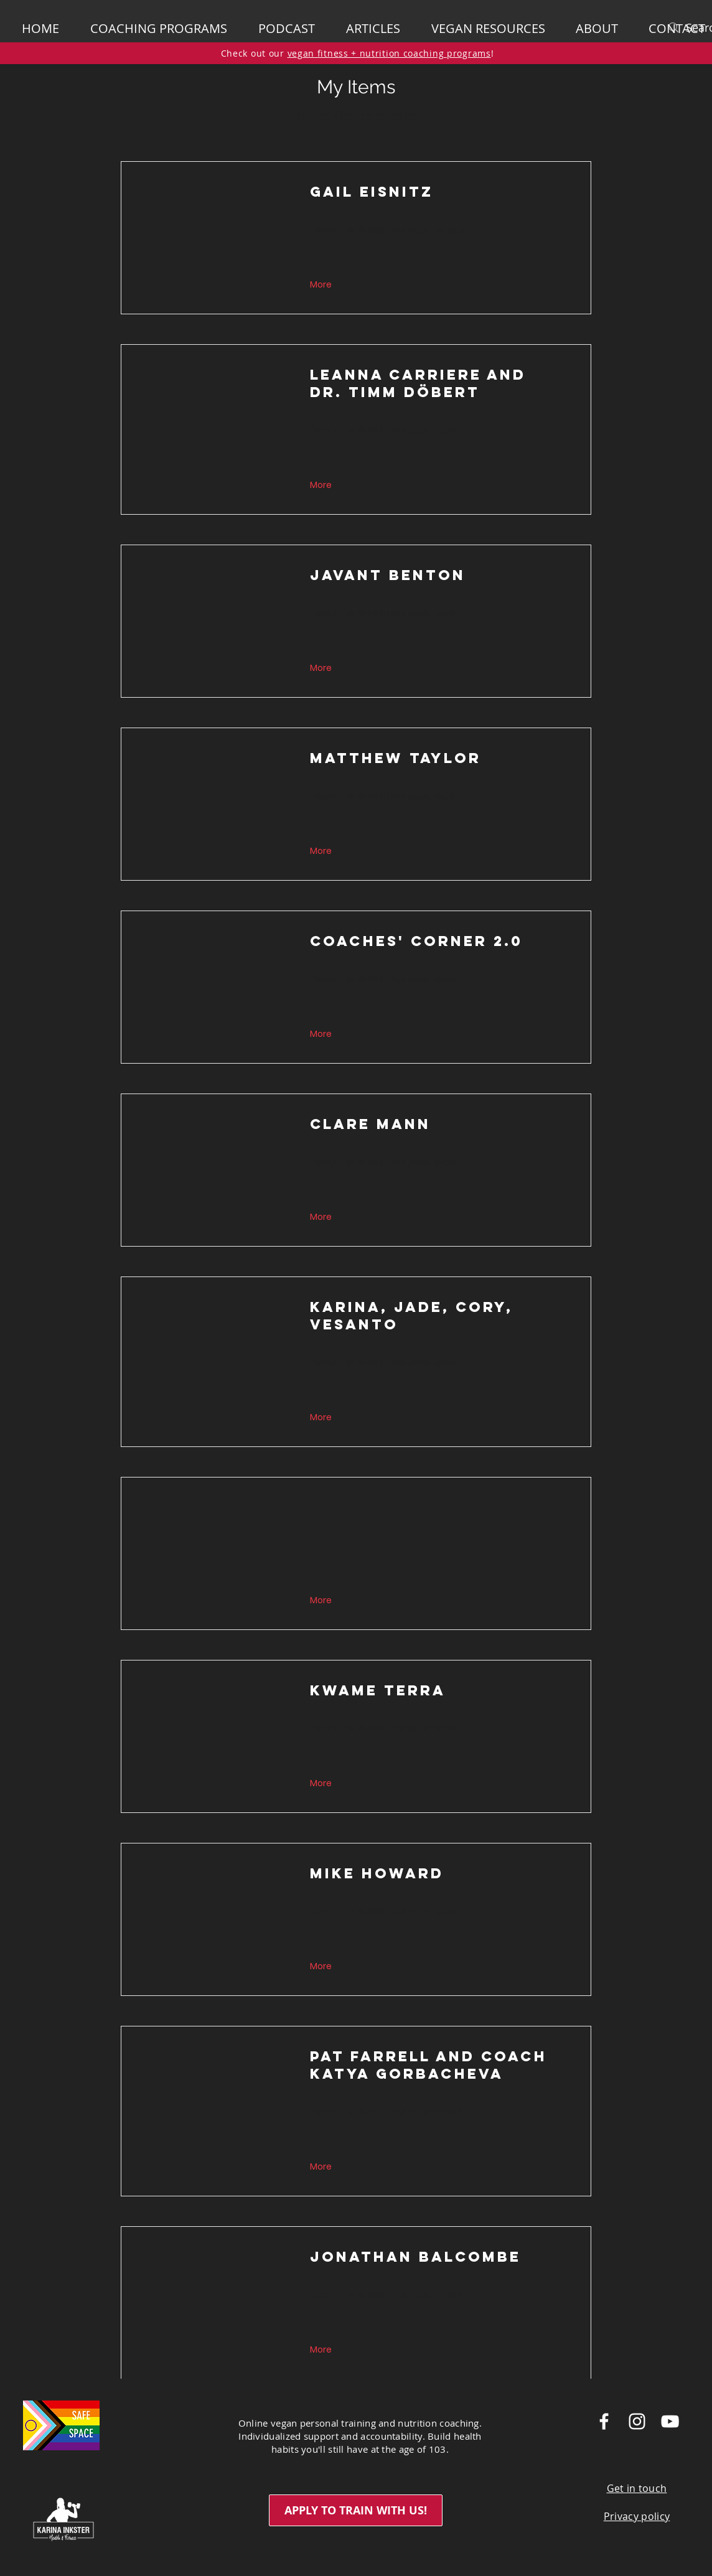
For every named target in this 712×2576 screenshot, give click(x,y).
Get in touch (637, 2488)
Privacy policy (637, 2516)
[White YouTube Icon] (670, 2421)
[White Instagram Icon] (637, 2421)
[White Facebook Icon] (604, 2421)
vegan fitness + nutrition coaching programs (389, 53)
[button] (602, 28)
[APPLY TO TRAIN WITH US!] (356, 2510)
